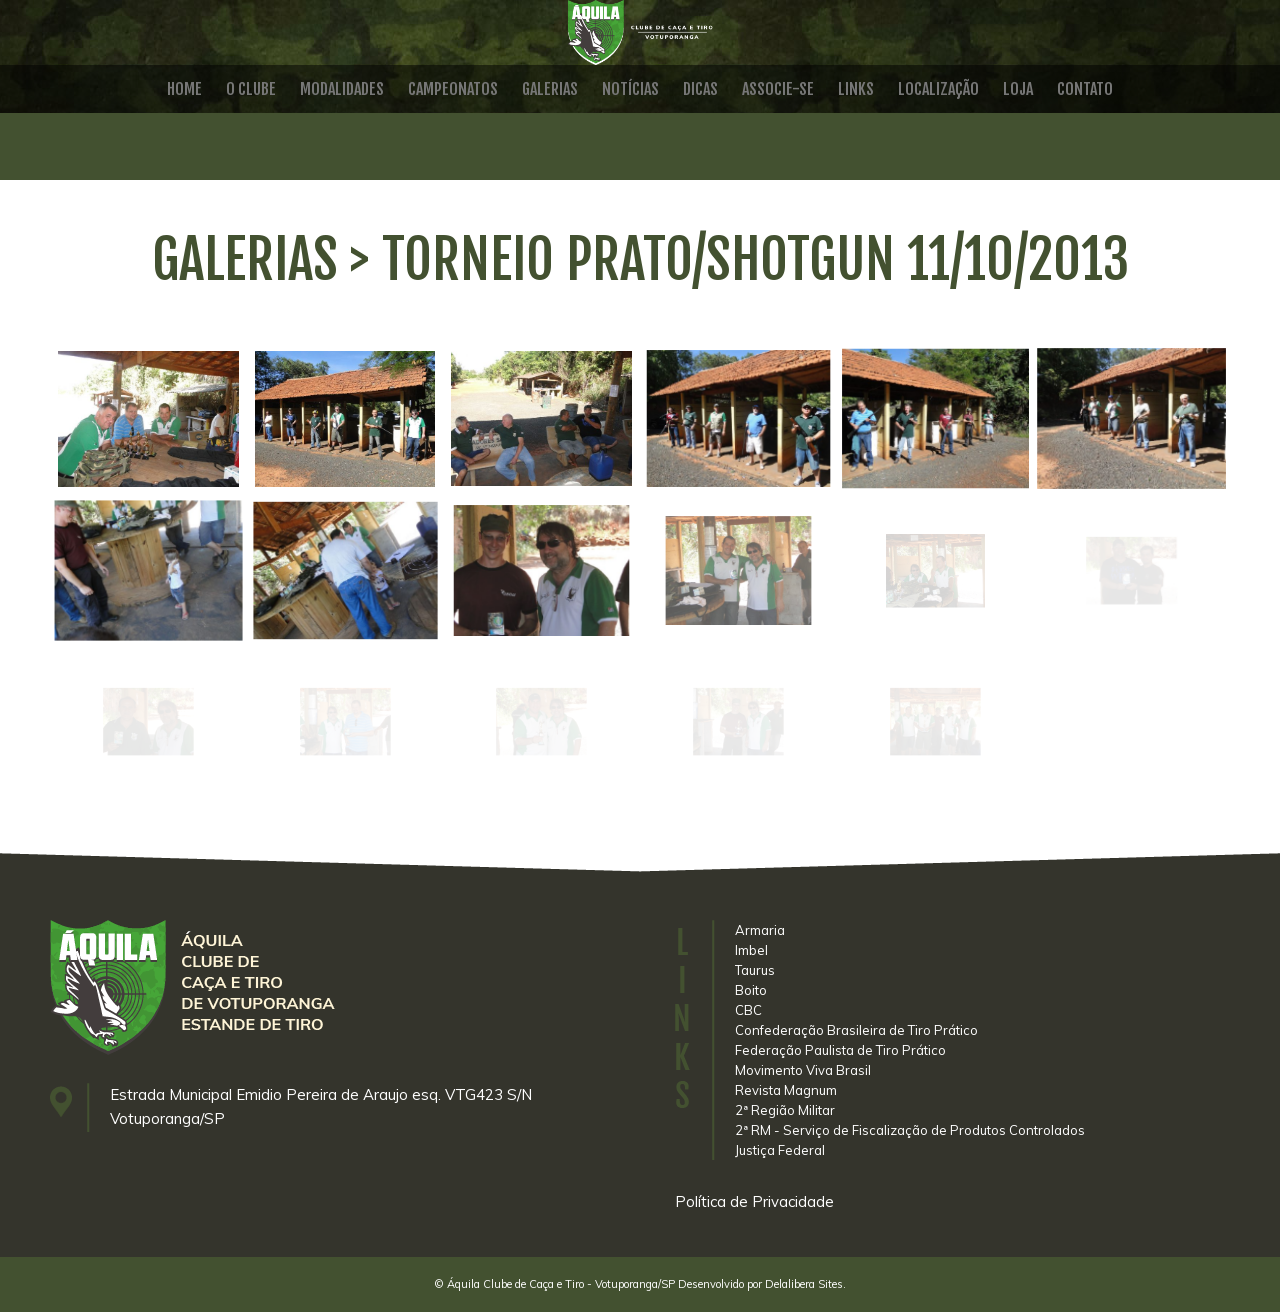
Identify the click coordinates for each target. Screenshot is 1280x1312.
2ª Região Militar (785, 1110)
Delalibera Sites (804, 1284)
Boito (751, 990)
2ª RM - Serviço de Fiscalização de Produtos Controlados (910, 1130)
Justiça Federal (780, 1150)
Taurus (755, 970)
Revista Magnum (786, 1090)
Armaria (760, 930)
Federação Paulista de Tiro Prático (840, 1050)
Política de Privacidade (754, 1201)
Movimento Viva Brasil (803, 1070)
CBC (748, 1010)
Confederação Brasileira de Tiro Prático (856, 1030)
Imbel (751, 950)
